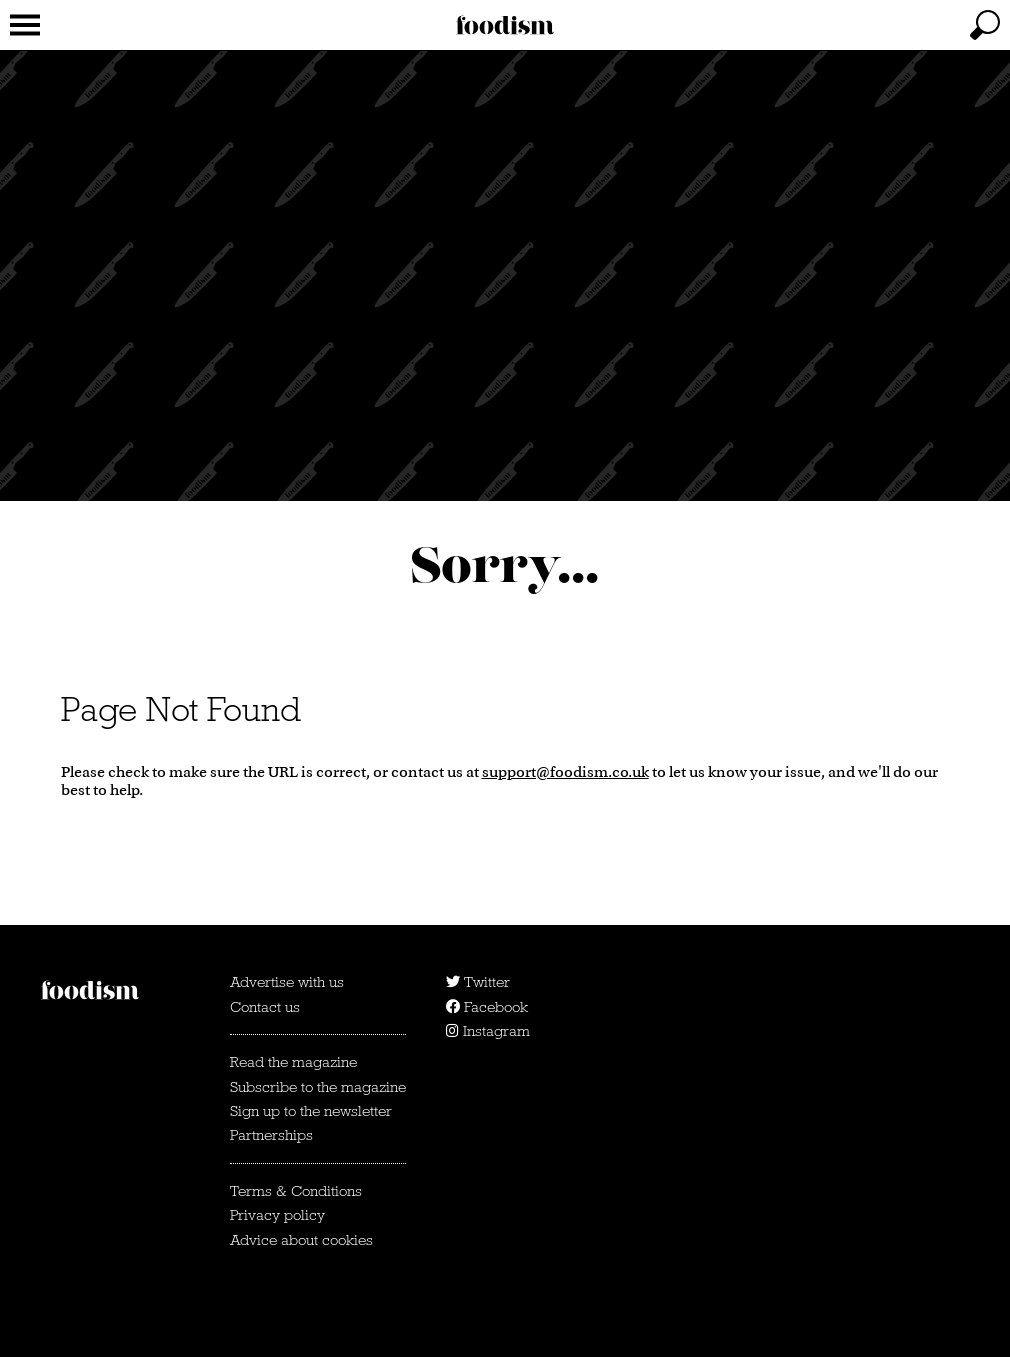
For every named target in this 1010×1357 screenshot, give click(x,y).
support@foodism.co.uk (565, 771)
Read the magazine (293, 1062)
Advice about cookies (301, 1240)
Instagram (488, 1031)
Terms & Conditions (296, 1191)
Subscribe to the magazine (318, 1087)
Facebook (487, 1007)
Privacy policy (277, 1215)
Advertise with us (287, 982)
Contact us (265, 1007)
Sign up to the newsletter (311, 1111)
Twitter (478, 982)
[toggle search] (985, 25)
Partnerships (271, 1135)
